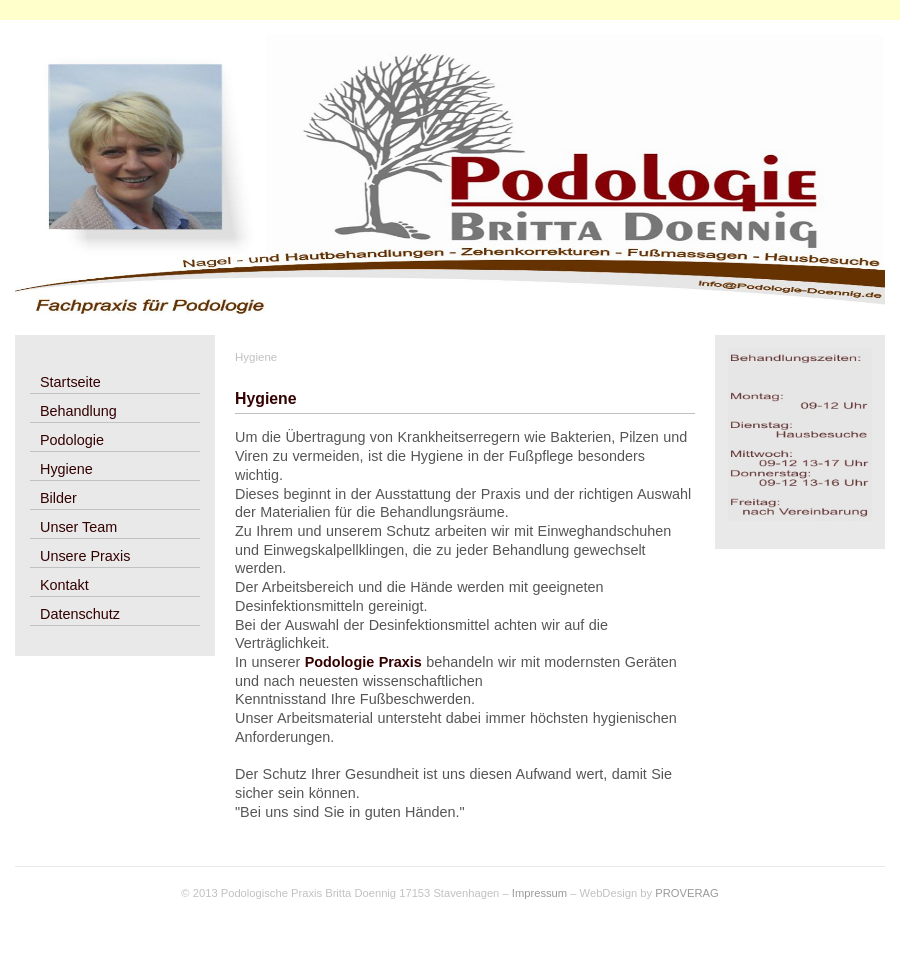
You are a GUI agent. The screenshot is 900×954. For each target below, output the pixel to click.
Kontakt (64, 585)
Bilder (58, 498)
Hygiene (66, 469)
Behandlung (78, 411)
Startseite (70, 382)
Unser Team (78, 527)
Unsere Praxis (85, 556)
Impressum (539, 893)
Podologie (72, 440)
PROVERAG (686, 893)
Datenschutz (80, 614)
